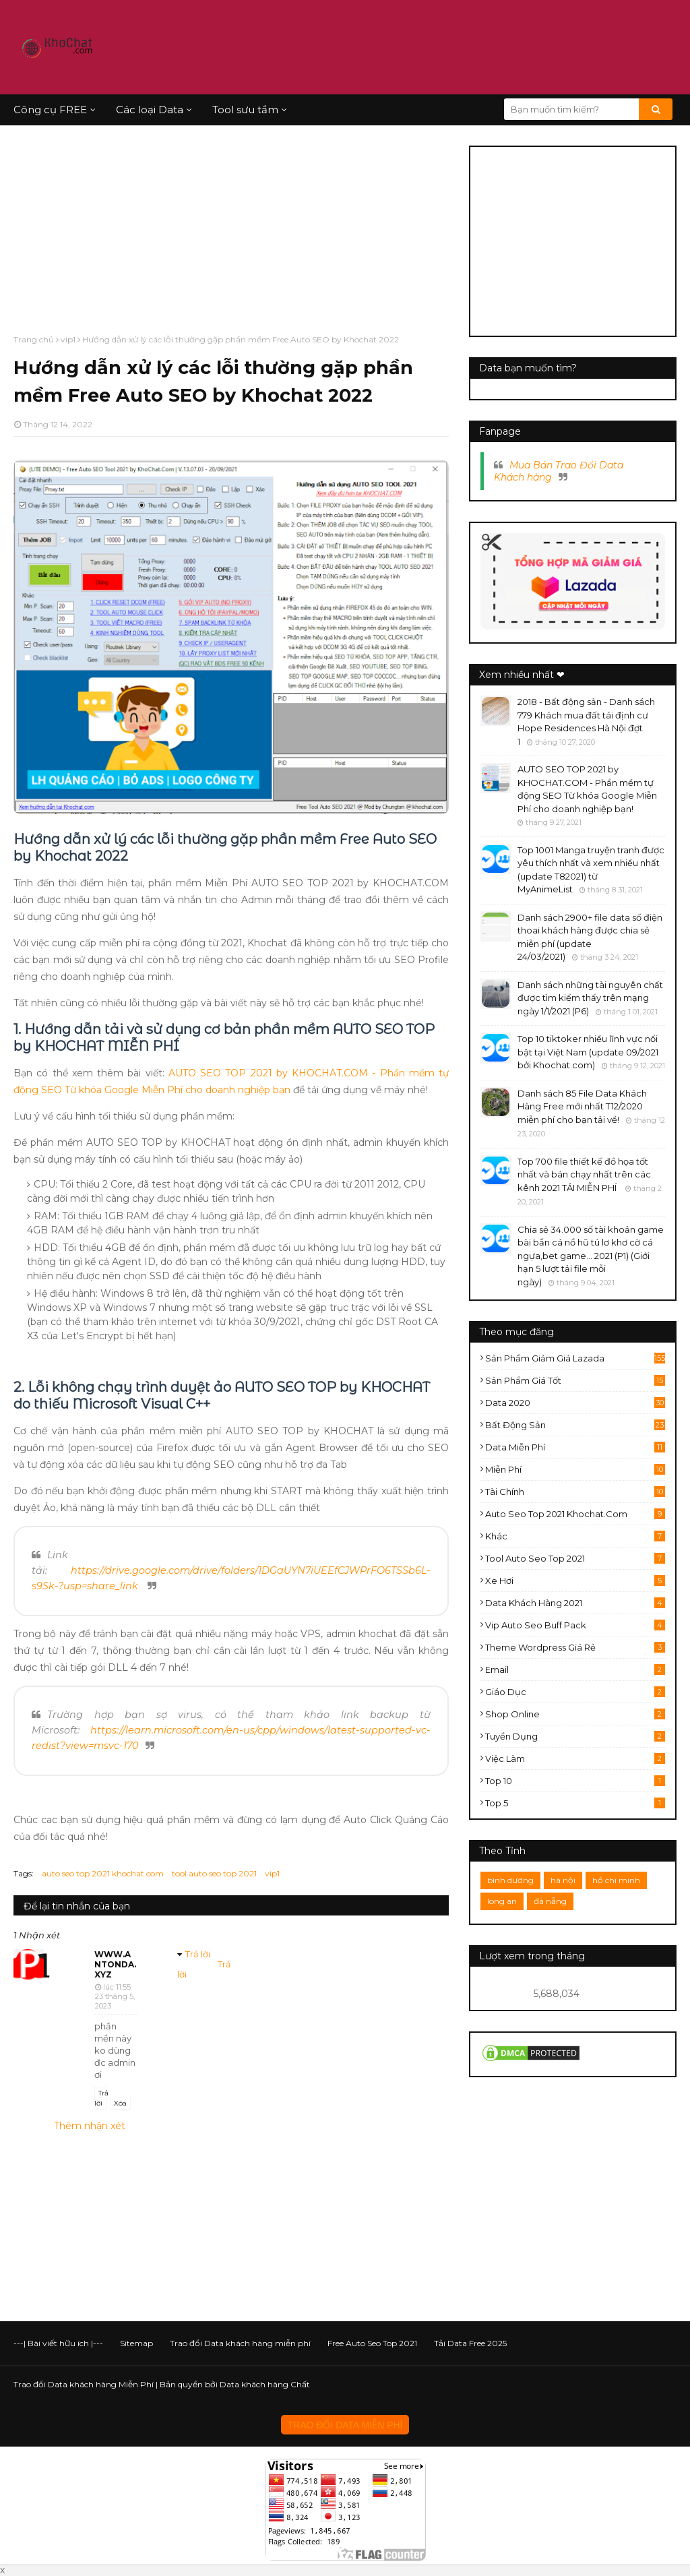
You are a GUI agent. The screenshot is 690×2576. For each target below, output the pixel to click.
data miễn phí (575, 1447)
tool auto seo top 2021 (214, 1873)
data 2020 (575, 1402)
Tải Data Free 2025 (470, 2343)
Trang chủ (33, 339)
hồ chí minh (616, 1880)
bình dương (510, 1880)
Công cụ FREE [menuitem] (50, 109)
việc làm (575, 1758)
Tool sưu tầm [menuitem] (245, 109)
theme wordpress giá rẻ (575, 1647)
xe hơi (575, 1580)
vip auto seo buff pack (575, 1625)
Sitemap (136, 2343)
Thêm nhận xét (89, 2126)
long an (502, 1901)
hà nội (563, 1880)
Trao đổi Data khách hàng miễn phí (240, 2343)
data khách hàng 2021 (575, 1602)
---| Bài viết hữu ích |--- (58, 2343)
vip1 (68, 339)
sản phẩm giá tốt (575, 1380)
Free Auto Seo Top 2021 (372, 2343)
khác (575, 1536)
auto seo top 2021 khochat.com (103, 1873)
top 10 (575, 1780)
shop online (575, 1714)
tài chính (575, 1491)
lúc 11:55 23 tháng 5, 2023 (115, 1996)
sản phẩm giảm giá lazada (575, 1358)
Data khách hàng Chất (265, 2384)
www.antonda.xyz (115, 1964)
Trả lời (101, 2098)
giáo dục (575, 1691)
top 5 (575, 1803)
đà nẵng (550, 1901)
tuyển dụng (575, 1736)
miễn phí (575, 1469)
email (575, 1669)
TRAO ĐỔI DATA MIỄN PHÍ (345, 2425)
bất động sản (575, 1424)
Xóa (120, 2103)
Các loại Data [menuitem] (149, 109)
